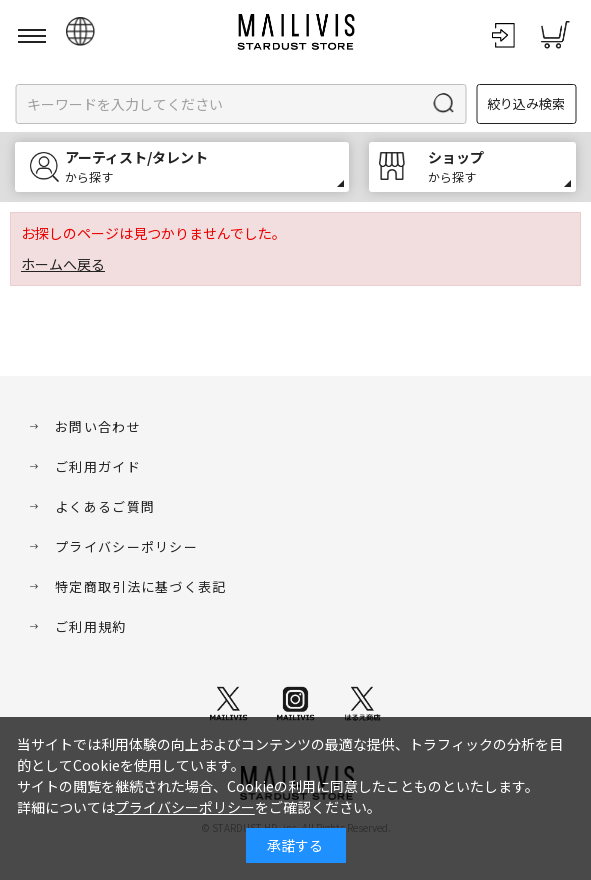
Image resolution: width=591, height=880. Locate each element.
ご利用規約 (91, 626)
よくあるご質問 (105, 506)
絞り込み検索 (526, 103)
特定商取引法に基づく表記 (141, 586)
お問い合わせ (98, 426)
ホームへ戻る (63, 264)
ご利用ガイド (98, 466)
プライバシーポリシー (126, 546)
